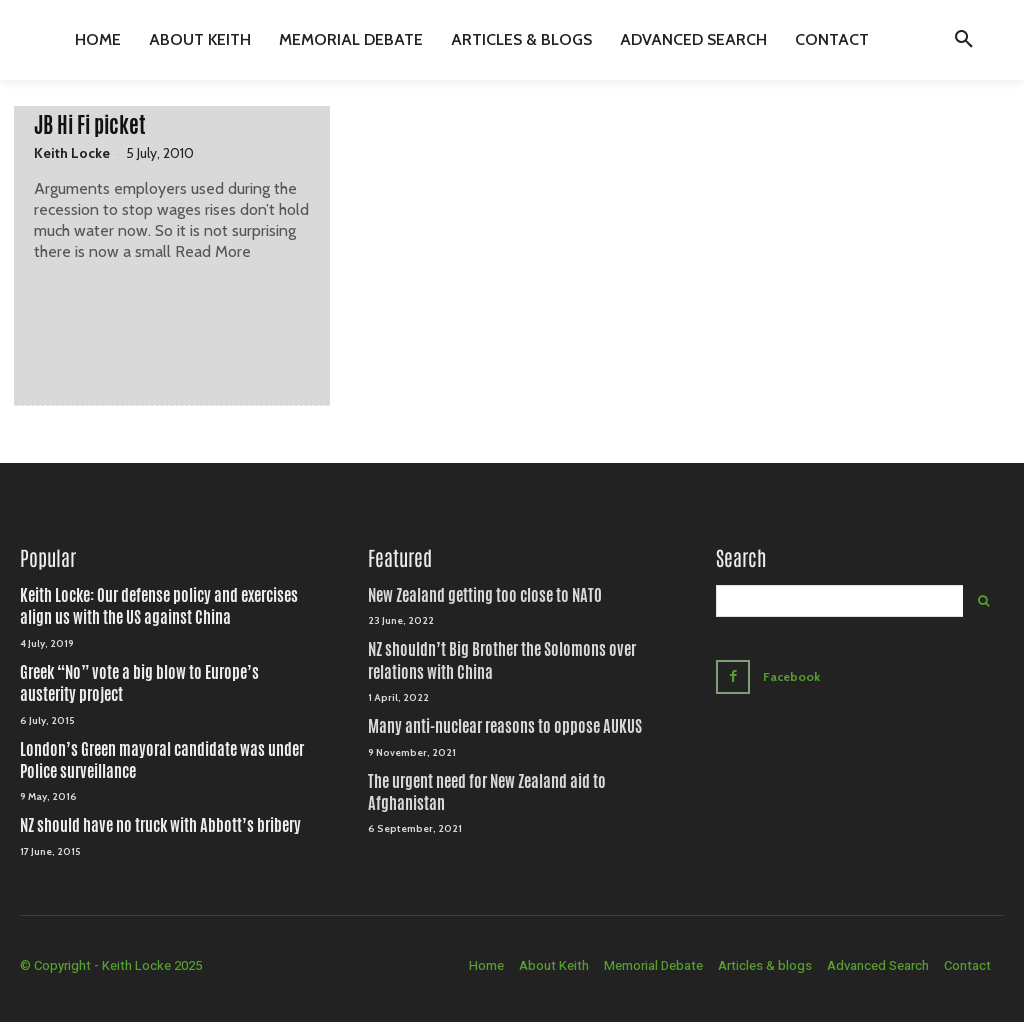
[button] (964, 40)
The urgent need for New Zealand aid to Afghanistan (487, 792)
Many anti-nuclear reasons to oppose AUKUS (505, 726)
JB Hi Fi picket (90, 125)
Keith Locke (72, 153)
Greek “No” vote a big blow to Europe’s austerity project (139, 683)
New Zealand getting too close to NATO (485, 595)
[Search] (983, 601)
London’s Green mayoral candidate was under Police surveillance (162, 760)
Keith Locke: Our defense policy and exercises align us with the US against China (159, 606)
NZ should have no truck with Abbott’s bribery (160, 825)
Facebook (791, 674)
